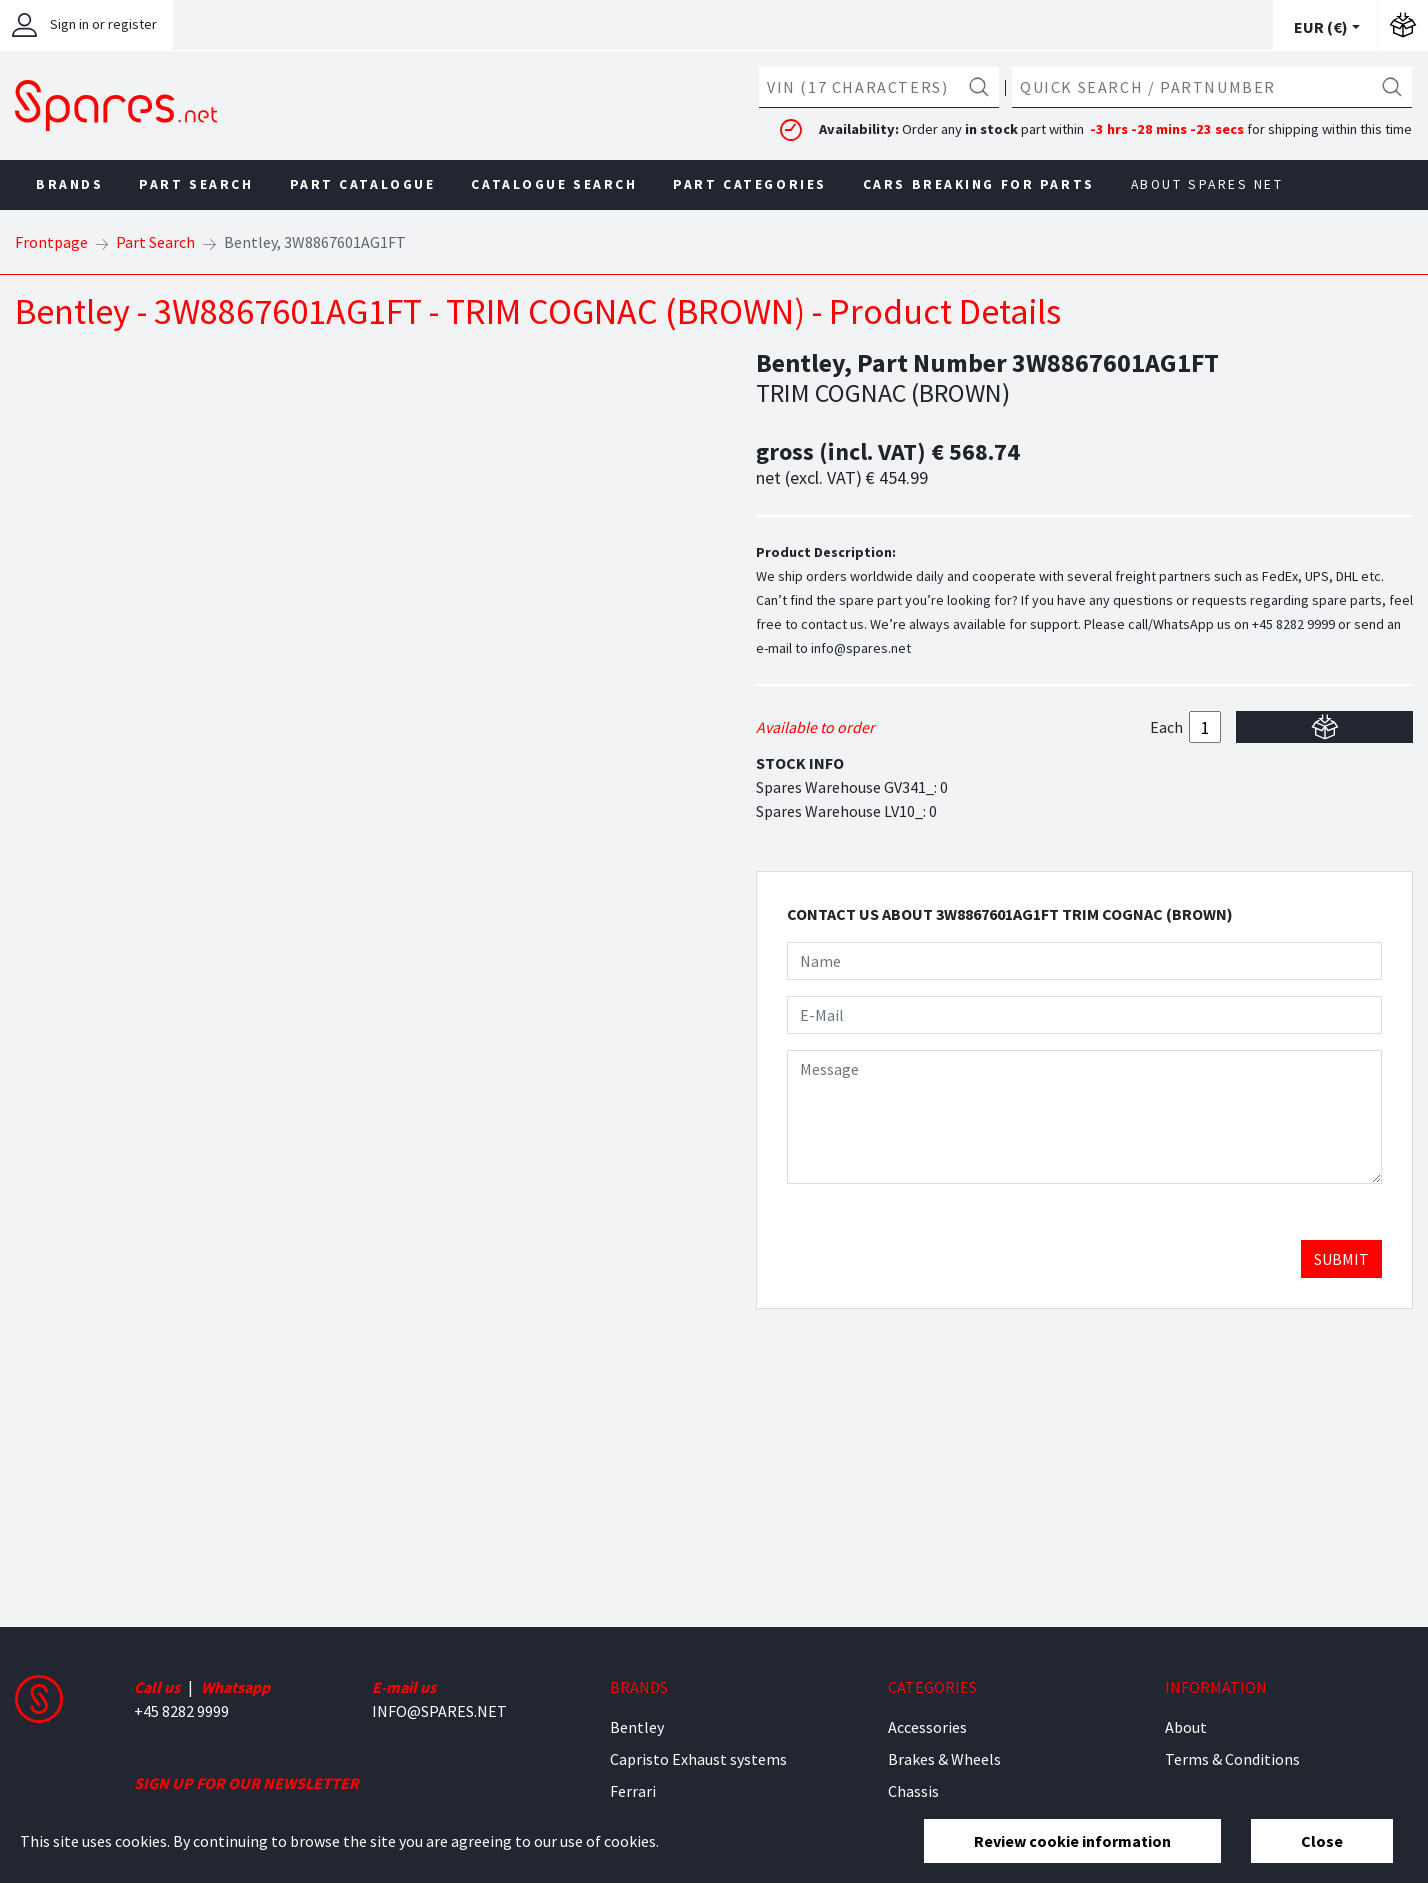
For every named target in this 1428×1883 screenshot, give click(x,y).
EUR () (1321, 27)
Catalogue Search (554, 184)
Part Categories (749, 184)
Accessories (927, 1727)
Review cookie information (1072, 1841)
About (1186, 1727)
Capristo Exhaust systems (698, 1759)
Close (1322, 1841)
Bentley (637, 1727)
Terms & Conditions (1232, 1759)
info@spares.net (861, 648)
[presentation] (939, 1239)
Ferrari (633, 1791)
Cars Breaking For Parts (979, 184)
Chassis (913, 1791)
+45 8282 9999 (1293, 624)
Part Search (196, 184)
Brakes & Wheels (944, 1759)
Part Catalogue (363, 184)
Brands (69, 184)
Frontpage (51, 242)
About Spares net (1207, 184)
